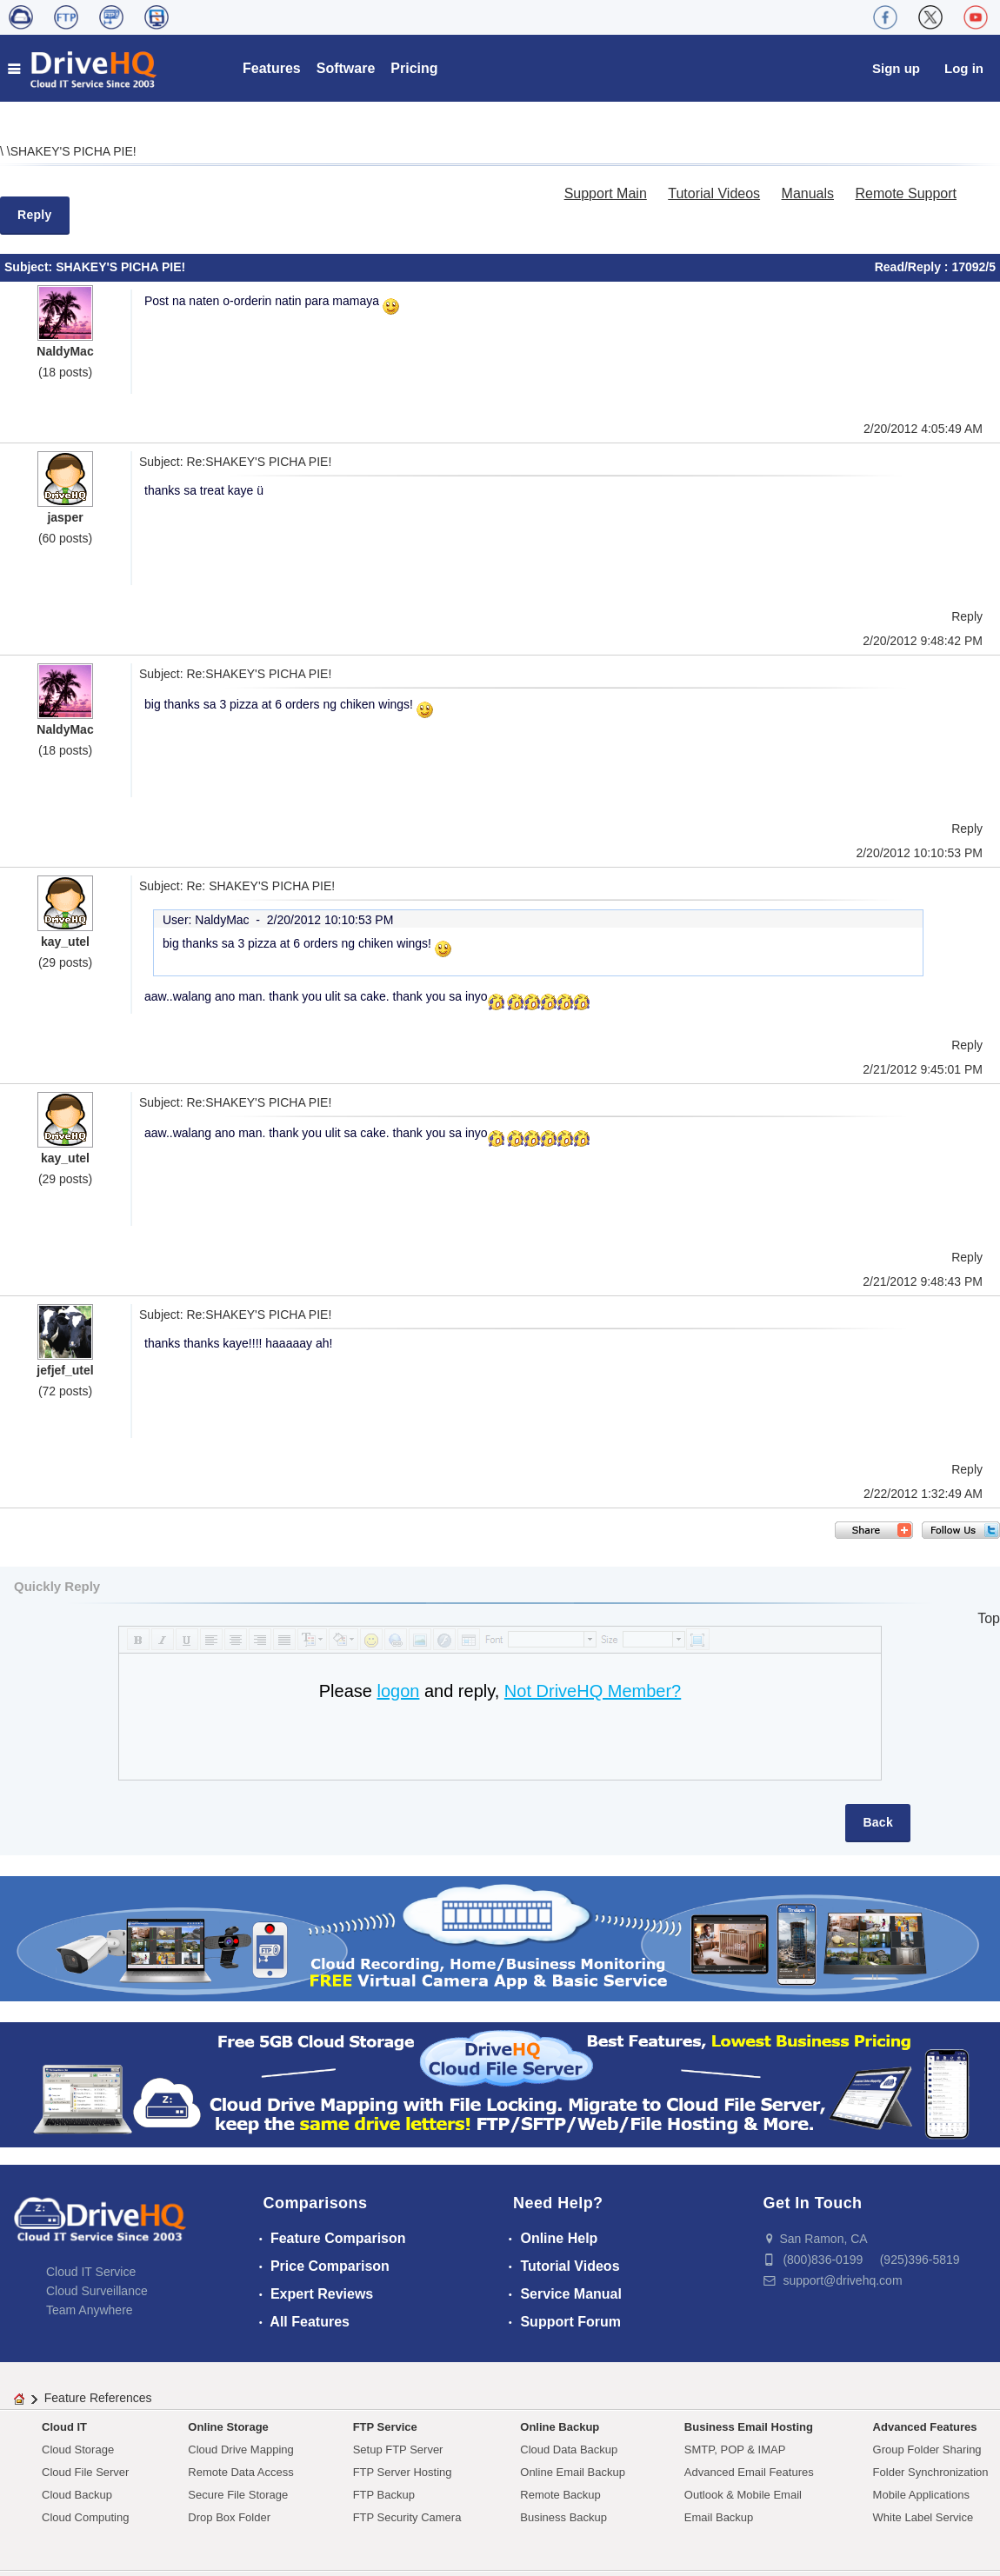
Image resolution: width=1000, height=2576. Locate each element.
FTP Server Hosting (402, 2472)
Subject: (30, 267)
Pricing (413, 68)
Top (988, 1618)
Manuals (808, 193)
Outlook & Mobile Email (743, 2494)
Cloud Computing (85, 2517)
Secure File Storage (238, 2494)
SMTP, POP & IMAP (735, 2449)
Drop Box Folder (229, 2517)
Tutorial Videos (714, 193)
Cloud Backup (77, 2494)
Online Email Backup (572, 2472)
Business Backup (563, 2517)
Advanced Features (925, 2426)
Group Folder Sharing (927, 2449)
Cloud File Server (85, 2472)
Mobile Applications (921, 2494)
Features (272, 68)
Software (346, 68)
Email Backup (718, 2517)
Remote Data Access (240, 2472)
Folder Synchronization (931, 2472)
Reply (34, 215)
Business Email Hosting (748, 2426)
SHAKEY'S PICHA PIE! (73, 151)
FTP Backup (384, 2494)
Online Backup (559, 2426)
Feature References (98, 2398)
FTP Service (385, 2426)
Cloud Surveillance (97, 2291)
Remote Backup (560, 2494)
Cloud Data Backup (568, 2449)
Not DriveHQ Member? (592, 1691)
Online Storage (228, 2426)
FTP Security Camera (407, 2517)
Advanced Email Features (749, 2472)
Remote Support (906, 193)
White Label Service (923, 2517)
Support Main (605, 193)
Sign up (896, 68)
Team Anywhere (89, 2310)
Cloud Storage (78, 2449)
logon (398, 1691)
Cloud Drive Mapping (240, 2449)
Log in (963, 68)
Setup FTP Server (398, 2449)
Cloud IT (64, 2426)
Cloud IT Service (91, 2272)
